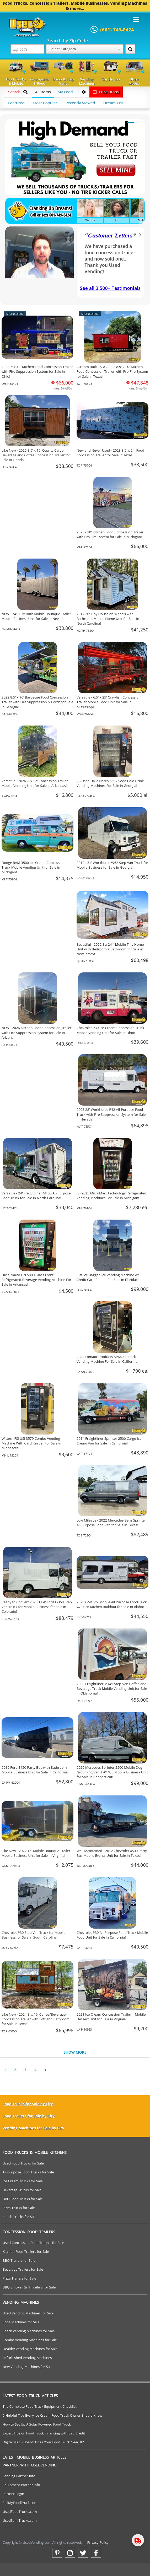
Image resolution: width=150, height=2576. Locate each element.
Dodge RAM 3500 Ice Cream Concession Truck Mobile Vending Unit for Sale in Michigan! (33, 867)
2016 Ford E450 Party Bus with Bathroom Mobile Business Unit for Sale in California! (35, 1769)
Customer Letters (110, 235)
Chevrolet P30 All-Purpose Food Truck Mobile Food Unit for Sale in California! (112, 1935)
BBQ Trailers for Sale (19, 2260)
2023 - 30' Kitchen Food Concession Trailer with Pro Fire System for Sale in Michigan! (110, 534)
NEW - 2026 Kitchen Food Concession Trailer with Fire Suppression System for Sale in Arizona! (37, 1032)
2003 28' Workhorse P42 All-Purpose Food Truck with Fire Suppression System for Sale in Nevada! (111, 1114)
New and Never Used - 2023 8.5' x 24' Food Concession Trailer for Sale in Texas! (110, 452)
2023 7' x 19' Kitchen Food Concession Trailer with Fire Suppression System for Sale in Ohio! (37, 371)
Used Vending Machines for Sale (28, 2313)
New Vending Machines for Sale (27, 2366)
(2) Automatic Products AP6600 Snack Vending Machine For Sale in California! (107, 1359)
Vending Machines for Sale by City (33, 2127)
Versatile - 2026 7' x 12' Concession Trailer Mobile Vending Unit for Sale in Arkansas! (35, 783)
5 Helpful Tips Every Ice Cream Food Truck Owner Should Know (52, 2415)
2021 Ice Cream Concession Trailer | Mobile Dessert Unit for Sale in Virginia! (111, 2016)
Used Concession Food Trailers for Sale (33, 2242)
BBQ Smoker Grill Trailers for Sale (29, 2287)
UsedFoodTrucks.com (20, 2511)
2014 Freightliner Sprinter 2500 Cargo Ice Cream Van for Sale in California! (109, 1441)
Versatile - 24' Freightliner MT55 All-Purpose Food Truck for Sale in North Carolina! (36, 1195)
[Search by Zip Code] (130, 49)
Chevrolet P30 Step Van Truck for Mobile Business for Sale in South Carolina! (34, 1935)
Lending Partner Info (19, 2476)
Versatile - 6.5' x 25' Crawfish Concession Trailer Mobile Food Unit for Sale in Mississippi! (109, 702)
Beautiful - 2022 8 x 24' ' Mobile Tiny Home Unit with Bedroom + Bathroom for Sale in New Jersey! (110, 949)
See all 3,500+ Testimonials (110, 288)
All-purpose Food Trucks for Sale (28, 2172)
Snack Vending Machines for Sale (29, 2331)
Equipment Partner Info (21, 2484)
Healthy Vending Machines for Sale (30, 2348)
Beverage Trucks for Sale (22, 2190)
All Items (43, 91)
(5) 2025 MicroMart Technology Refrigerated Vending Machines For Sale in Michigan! (111, 1195)
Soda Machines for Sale (21, 2322)
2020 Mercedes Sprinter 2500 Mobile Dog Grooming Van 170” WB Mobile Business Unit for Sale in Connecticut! (112, 1772)
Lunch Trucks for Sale (19, 2216)
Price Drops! (106, 91)
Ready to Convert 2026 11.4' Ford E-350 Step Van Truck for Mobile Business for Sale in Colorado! (37, 1607)
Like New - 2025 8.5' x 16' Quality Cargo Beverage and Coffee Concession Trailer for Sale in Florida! (36, 455)
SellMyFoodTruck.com (20, 2502)
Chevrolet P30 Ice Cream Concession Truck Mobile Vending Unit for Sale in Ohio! (110, 1030)
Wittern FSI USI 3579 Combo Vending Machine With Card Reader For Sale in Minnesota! (31, 1443)
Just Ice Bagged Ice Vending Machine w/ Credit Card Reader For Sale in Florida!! (108, 1277)
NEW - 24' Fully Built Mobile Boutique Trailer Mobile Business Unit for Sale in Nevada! (36, 616)
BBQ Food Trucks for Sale (23, 2198)
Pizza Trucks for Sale (19, 2207)
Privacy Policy (98, 2542)
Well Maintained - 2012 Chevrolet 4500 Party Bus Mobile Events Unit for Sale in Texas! (112, 1853)
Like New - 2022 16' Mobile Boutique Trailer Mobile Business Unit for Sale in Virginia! (36, 1853)
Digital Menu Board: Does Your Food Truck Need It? (43, 2442)
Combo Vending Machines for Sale (30, 2339)
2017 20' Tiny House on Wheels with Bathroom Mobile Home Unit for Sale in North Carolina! (108, 618)
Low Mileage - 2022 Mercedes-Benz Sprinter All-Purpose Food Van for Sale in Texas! (111, 1522)
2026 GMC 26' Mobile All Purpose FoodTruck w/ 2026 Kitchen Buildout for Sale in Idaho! (112, 1604)
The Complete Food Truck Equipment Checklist (40, 2406)
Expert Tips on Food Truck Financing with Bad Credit (44, 2433)
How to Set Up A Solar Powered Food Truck (37, 2424)
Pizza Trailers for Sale (19, 2278)
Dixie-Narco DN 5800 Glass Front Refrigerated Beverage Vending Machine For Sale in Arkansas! (36, 1280)
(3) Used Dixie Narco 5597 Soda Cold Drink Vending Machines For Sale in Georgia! (110, 783)
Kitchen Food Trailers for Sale (26, 2251)
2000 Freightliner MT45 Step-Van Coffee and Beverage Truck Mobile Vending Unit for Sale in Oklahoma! (112, 1688)
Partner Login (13, 2493)
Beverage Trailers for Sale (23, 2269)
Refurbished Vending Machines (27, 2357)
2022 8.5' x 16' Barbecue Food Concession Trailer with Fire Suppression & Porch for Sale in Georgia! (37, 702)
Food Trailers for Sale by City (29, 2115)
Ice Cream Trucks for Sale (23, 2181)
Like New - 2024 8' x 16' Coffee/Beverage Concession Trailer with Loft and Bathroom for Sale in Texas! (35, 2019)
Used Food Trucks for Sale (23, 2163)
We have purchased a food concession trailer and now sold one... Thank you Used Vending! (109, 258)
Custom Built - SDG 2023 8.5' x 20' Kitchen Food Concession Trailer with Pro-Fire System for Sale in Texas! (112, 371)
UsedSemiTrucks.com (20, 2520)
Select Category (85, 48)
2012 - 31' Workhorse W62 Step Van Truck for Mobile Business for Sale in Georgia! (112, 865)
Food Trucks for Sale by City (28, 2103)
